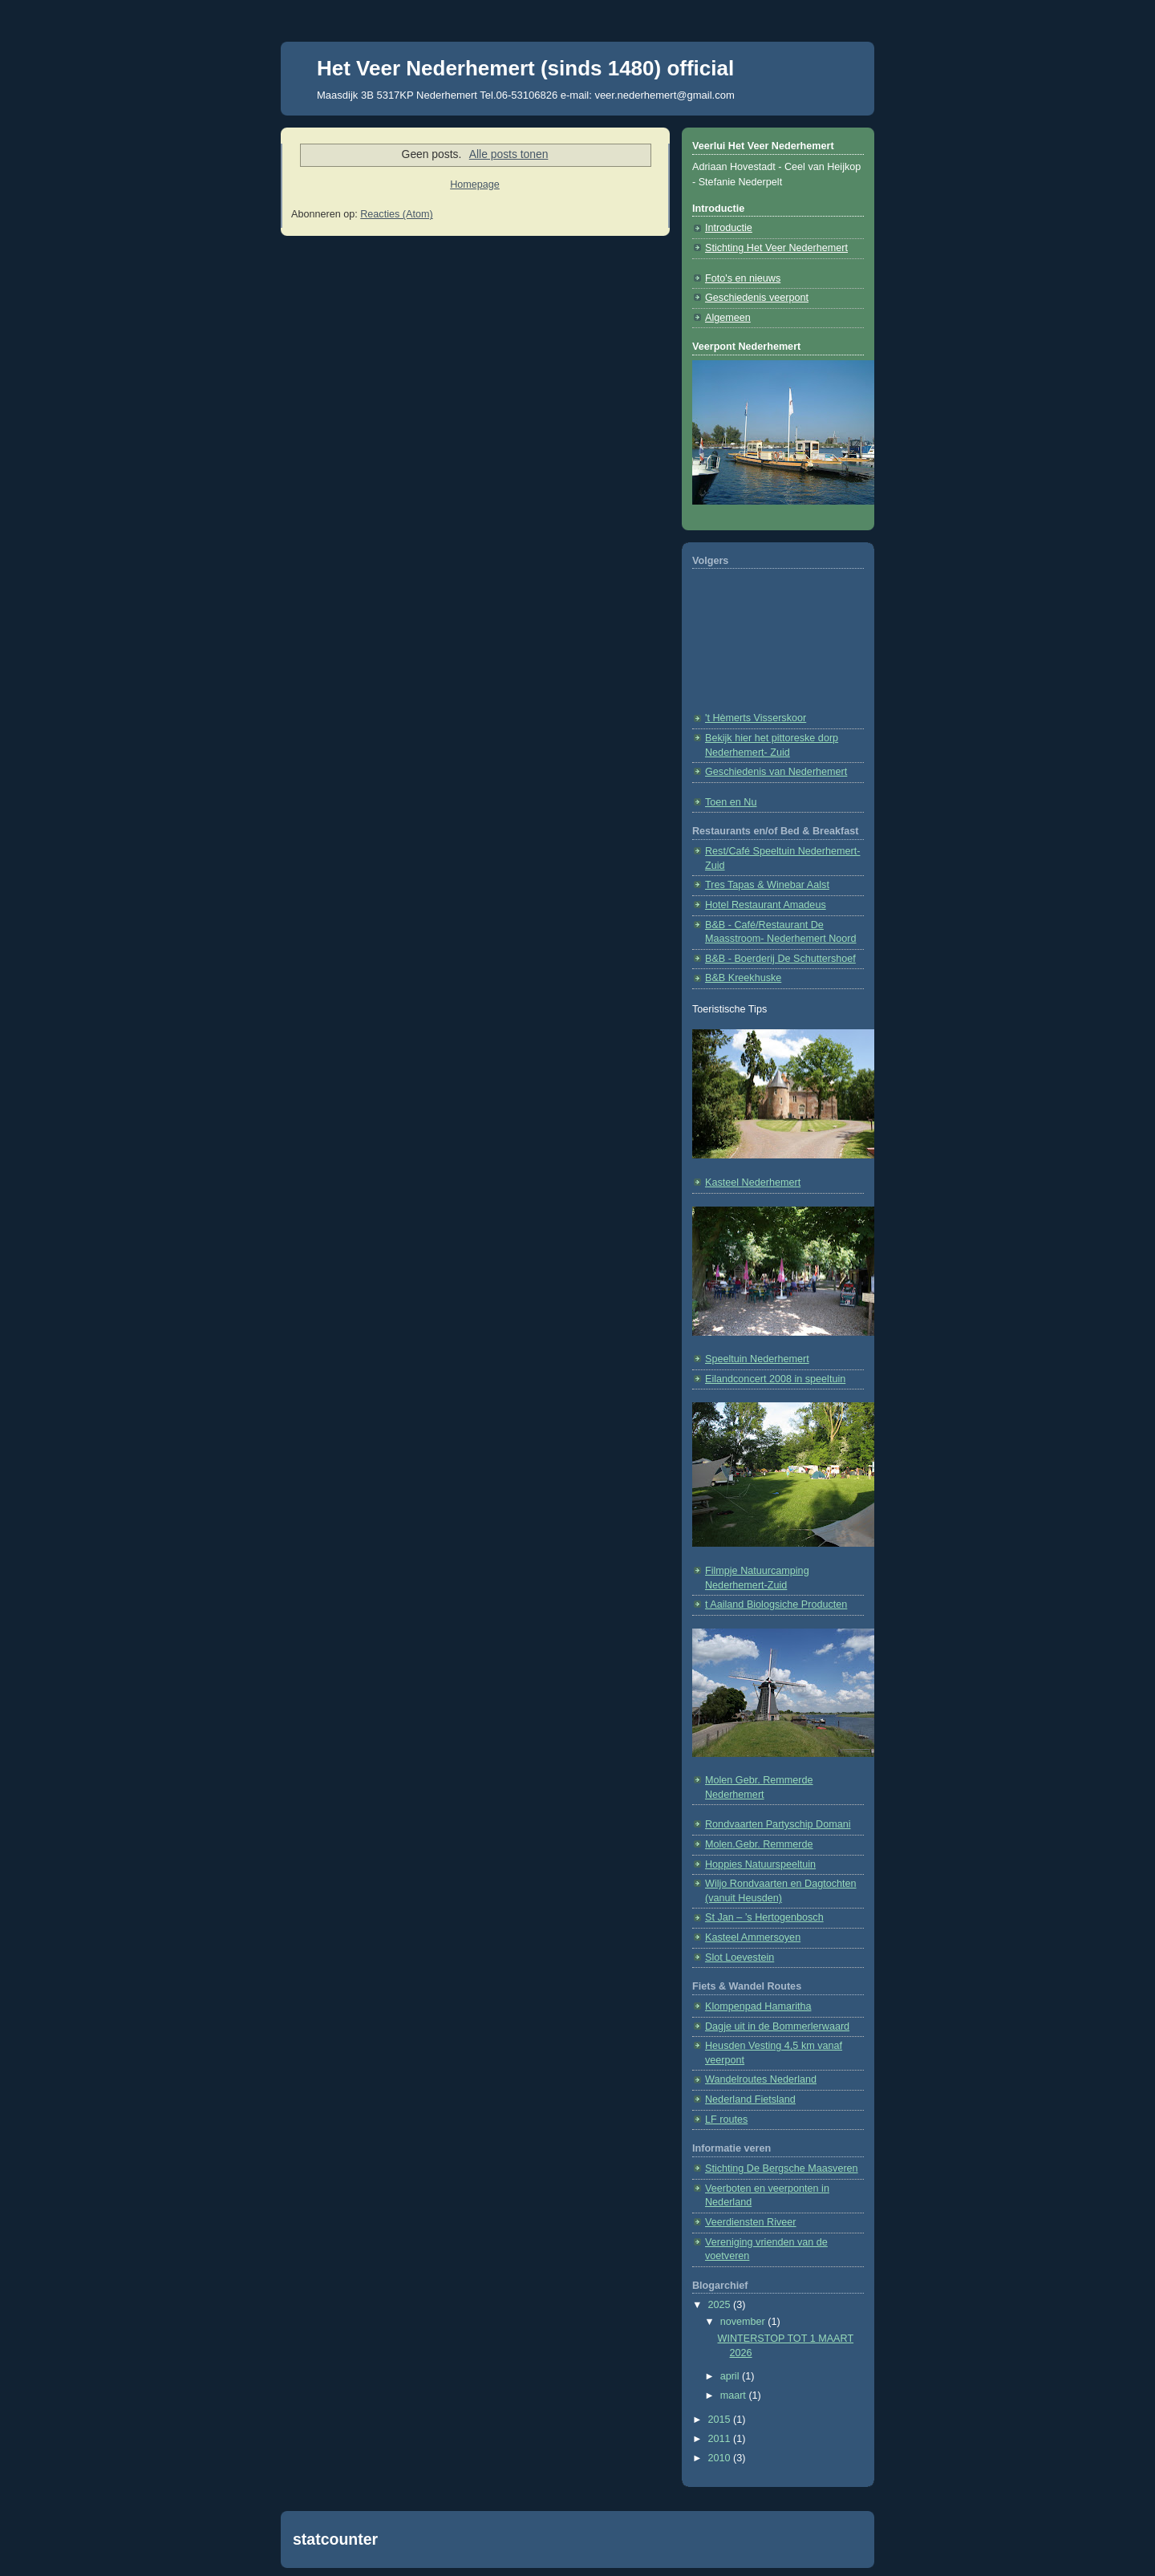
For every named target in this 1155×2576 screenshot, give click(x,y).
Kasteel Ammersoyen (752, 1937)
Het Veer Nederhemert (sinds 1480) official (525, 68)
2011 (721, 2438)
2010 (721, 2458)
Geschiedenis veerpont (756, 297)
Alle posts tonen (509, 154)
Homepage (475, 184)
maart (734, 2395)
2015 (721, 2419)
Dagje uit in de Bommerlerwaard (777, 2026)
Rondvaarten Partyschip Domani (778, 1824)
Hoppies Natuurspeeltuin (760, 1864)
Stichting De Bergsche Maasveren (781, 2168)
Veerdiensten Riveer (750, 2222)
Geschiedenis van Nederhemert (776, 771)
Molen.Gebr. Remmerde (759, 1844)
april (731, 2376)
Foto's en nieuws (742, 278)
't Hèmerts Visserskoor (755, 718)
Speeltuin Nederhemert (757, 1359)
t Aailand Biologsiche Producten (776, 1604)
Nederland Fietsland (750, 2099)
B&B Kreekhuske (743, 978)
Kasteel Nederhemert (752, 1182)
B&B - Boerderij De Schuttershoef (780, 958)
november (744, 2321)
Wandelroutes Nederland (761, 2079)
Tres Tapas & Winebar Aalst (767, 884)
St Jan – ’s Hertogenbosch (764, 1917)
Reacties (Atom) (396, 214)
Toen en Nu (731, 802)
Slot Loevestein (739, 1957)
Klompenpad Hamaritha (758, 2006)
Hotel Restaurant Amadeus (765, 905)
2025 (721, 2304)
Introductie (728, 227)
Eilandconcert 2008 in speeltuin (775, 1379)
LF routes (726, 2119)
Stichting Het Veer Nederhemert (776, 248)
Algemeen (728, 317)
